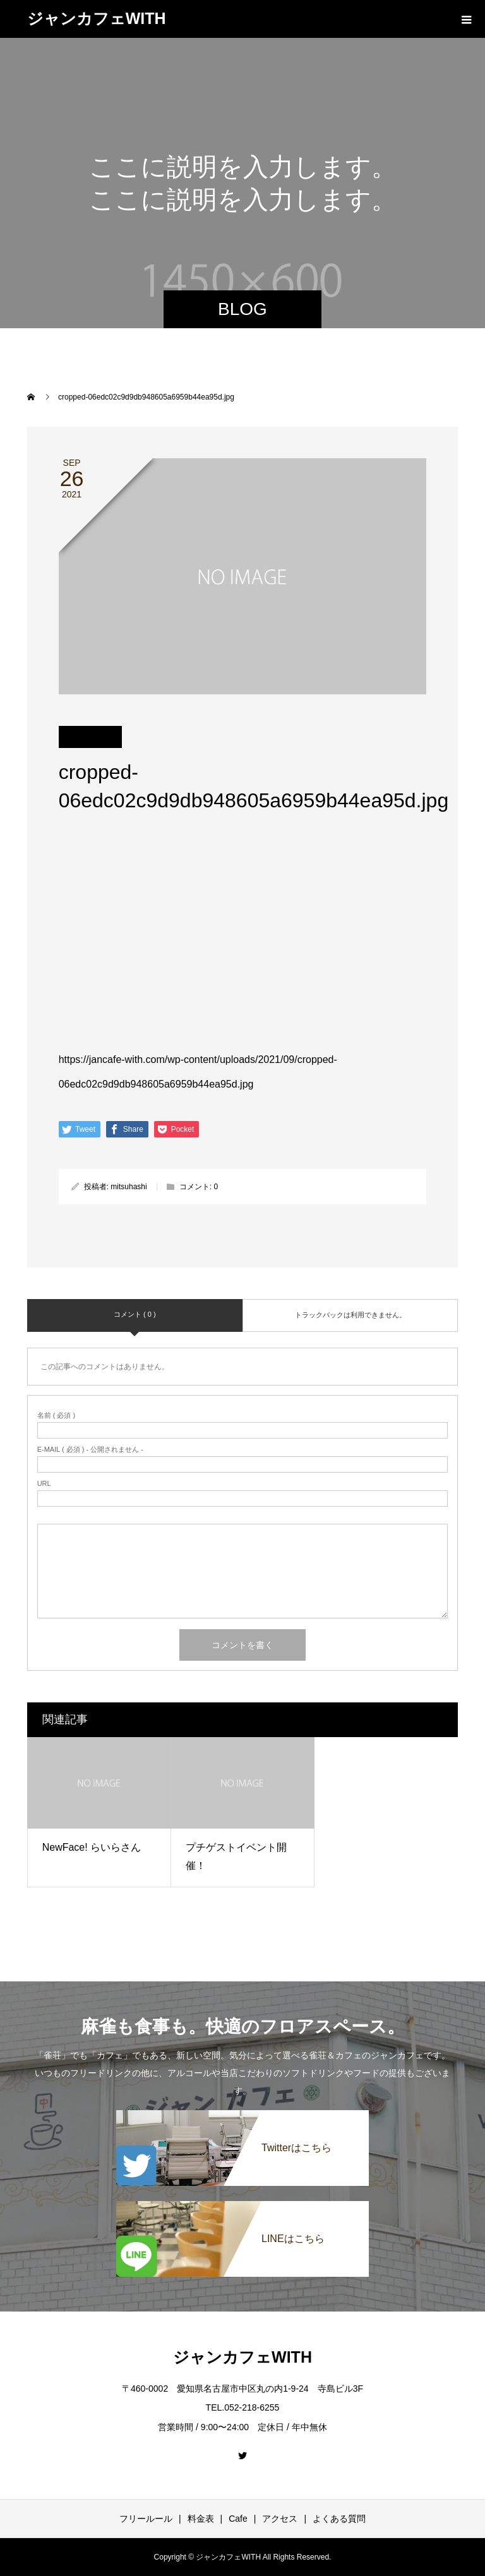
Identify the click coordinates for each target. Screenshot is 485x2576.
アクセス (279, 2519)
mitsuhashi (129, 1186)
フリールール (145, 2519)
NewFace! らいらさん (91, 1847)
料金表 (201, 2519)
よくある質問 (339, 2519)
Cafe (238, 2519)
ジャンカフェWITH (96, 18)
